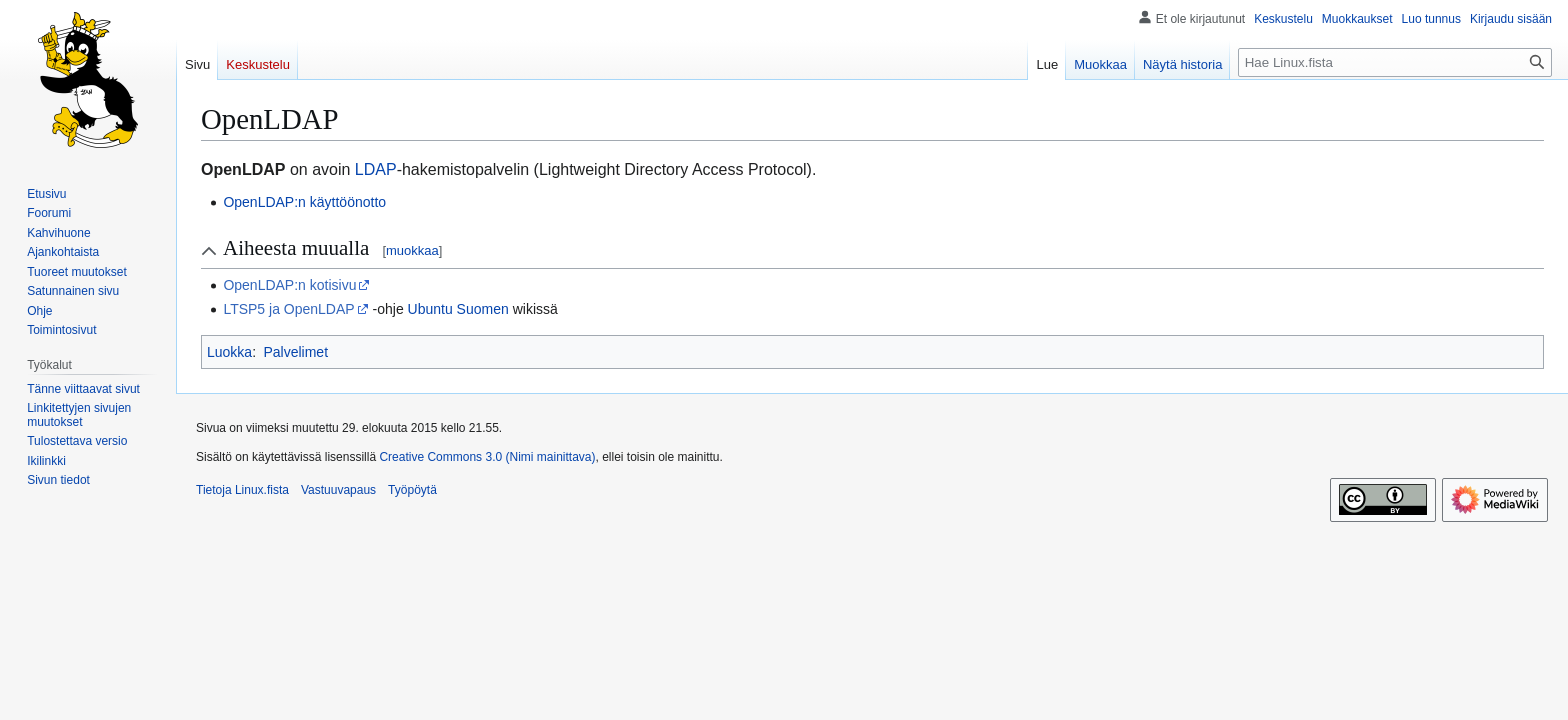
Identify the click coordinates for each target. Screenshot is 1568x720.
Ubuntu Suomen (458, 309)
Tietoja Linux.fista (242, 490)
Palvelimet (295, 352)
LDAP (376, 169)
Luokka (229, 352)
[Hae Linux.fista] (1395, 62)
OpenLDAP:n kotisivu (289, 285)
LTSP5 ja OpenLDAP (288, 309)
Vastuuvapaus (338, 490)
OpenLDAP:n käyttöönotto (304, 202)
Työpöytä (412, 490)
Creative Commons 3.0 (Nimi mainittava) (487, 457)
